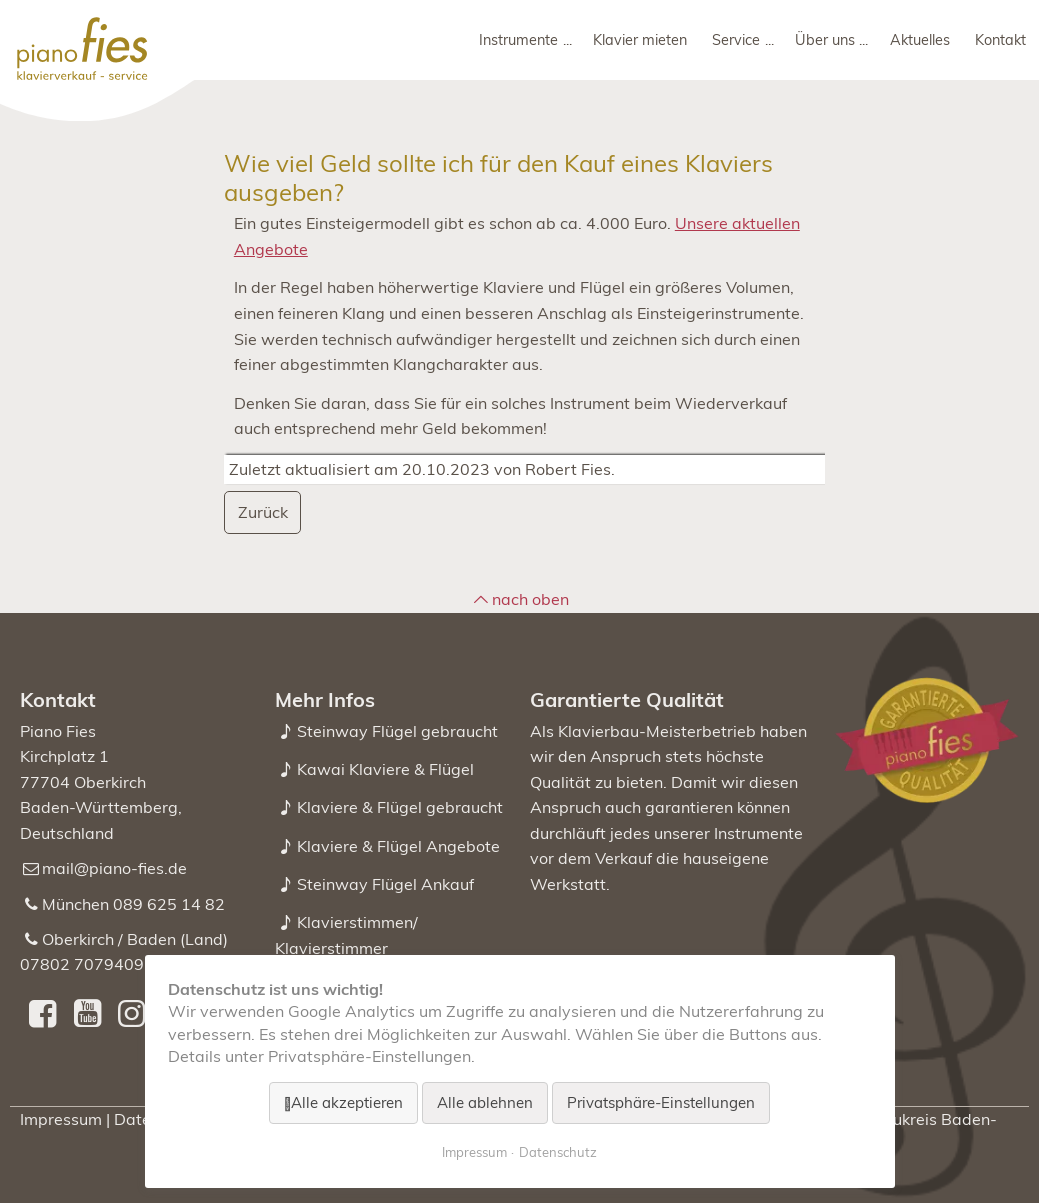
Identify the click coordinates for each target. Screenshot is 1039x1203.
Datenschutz (558, 1152)
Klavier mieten (640, 40)
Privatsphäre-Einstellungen (661, 1102)
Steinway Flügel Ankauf (385, 884)
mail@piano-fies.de (114, 868)
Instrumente (518, 40)
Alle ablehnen (485, 1102)
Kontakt (1000, 40)
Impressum (61, 1119)
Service (736, 40)
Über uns (825, 40)
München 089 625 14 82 (133, 904)
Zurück (263, 512)
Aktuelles (920, 40)
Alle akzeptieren (347, 1102)
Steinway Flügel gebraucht (397, 731)
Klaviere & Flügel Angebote (398, 846)
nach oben (530, 599)
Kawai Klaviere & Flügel (385, 769)
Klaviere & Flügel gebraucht (400, 807)
